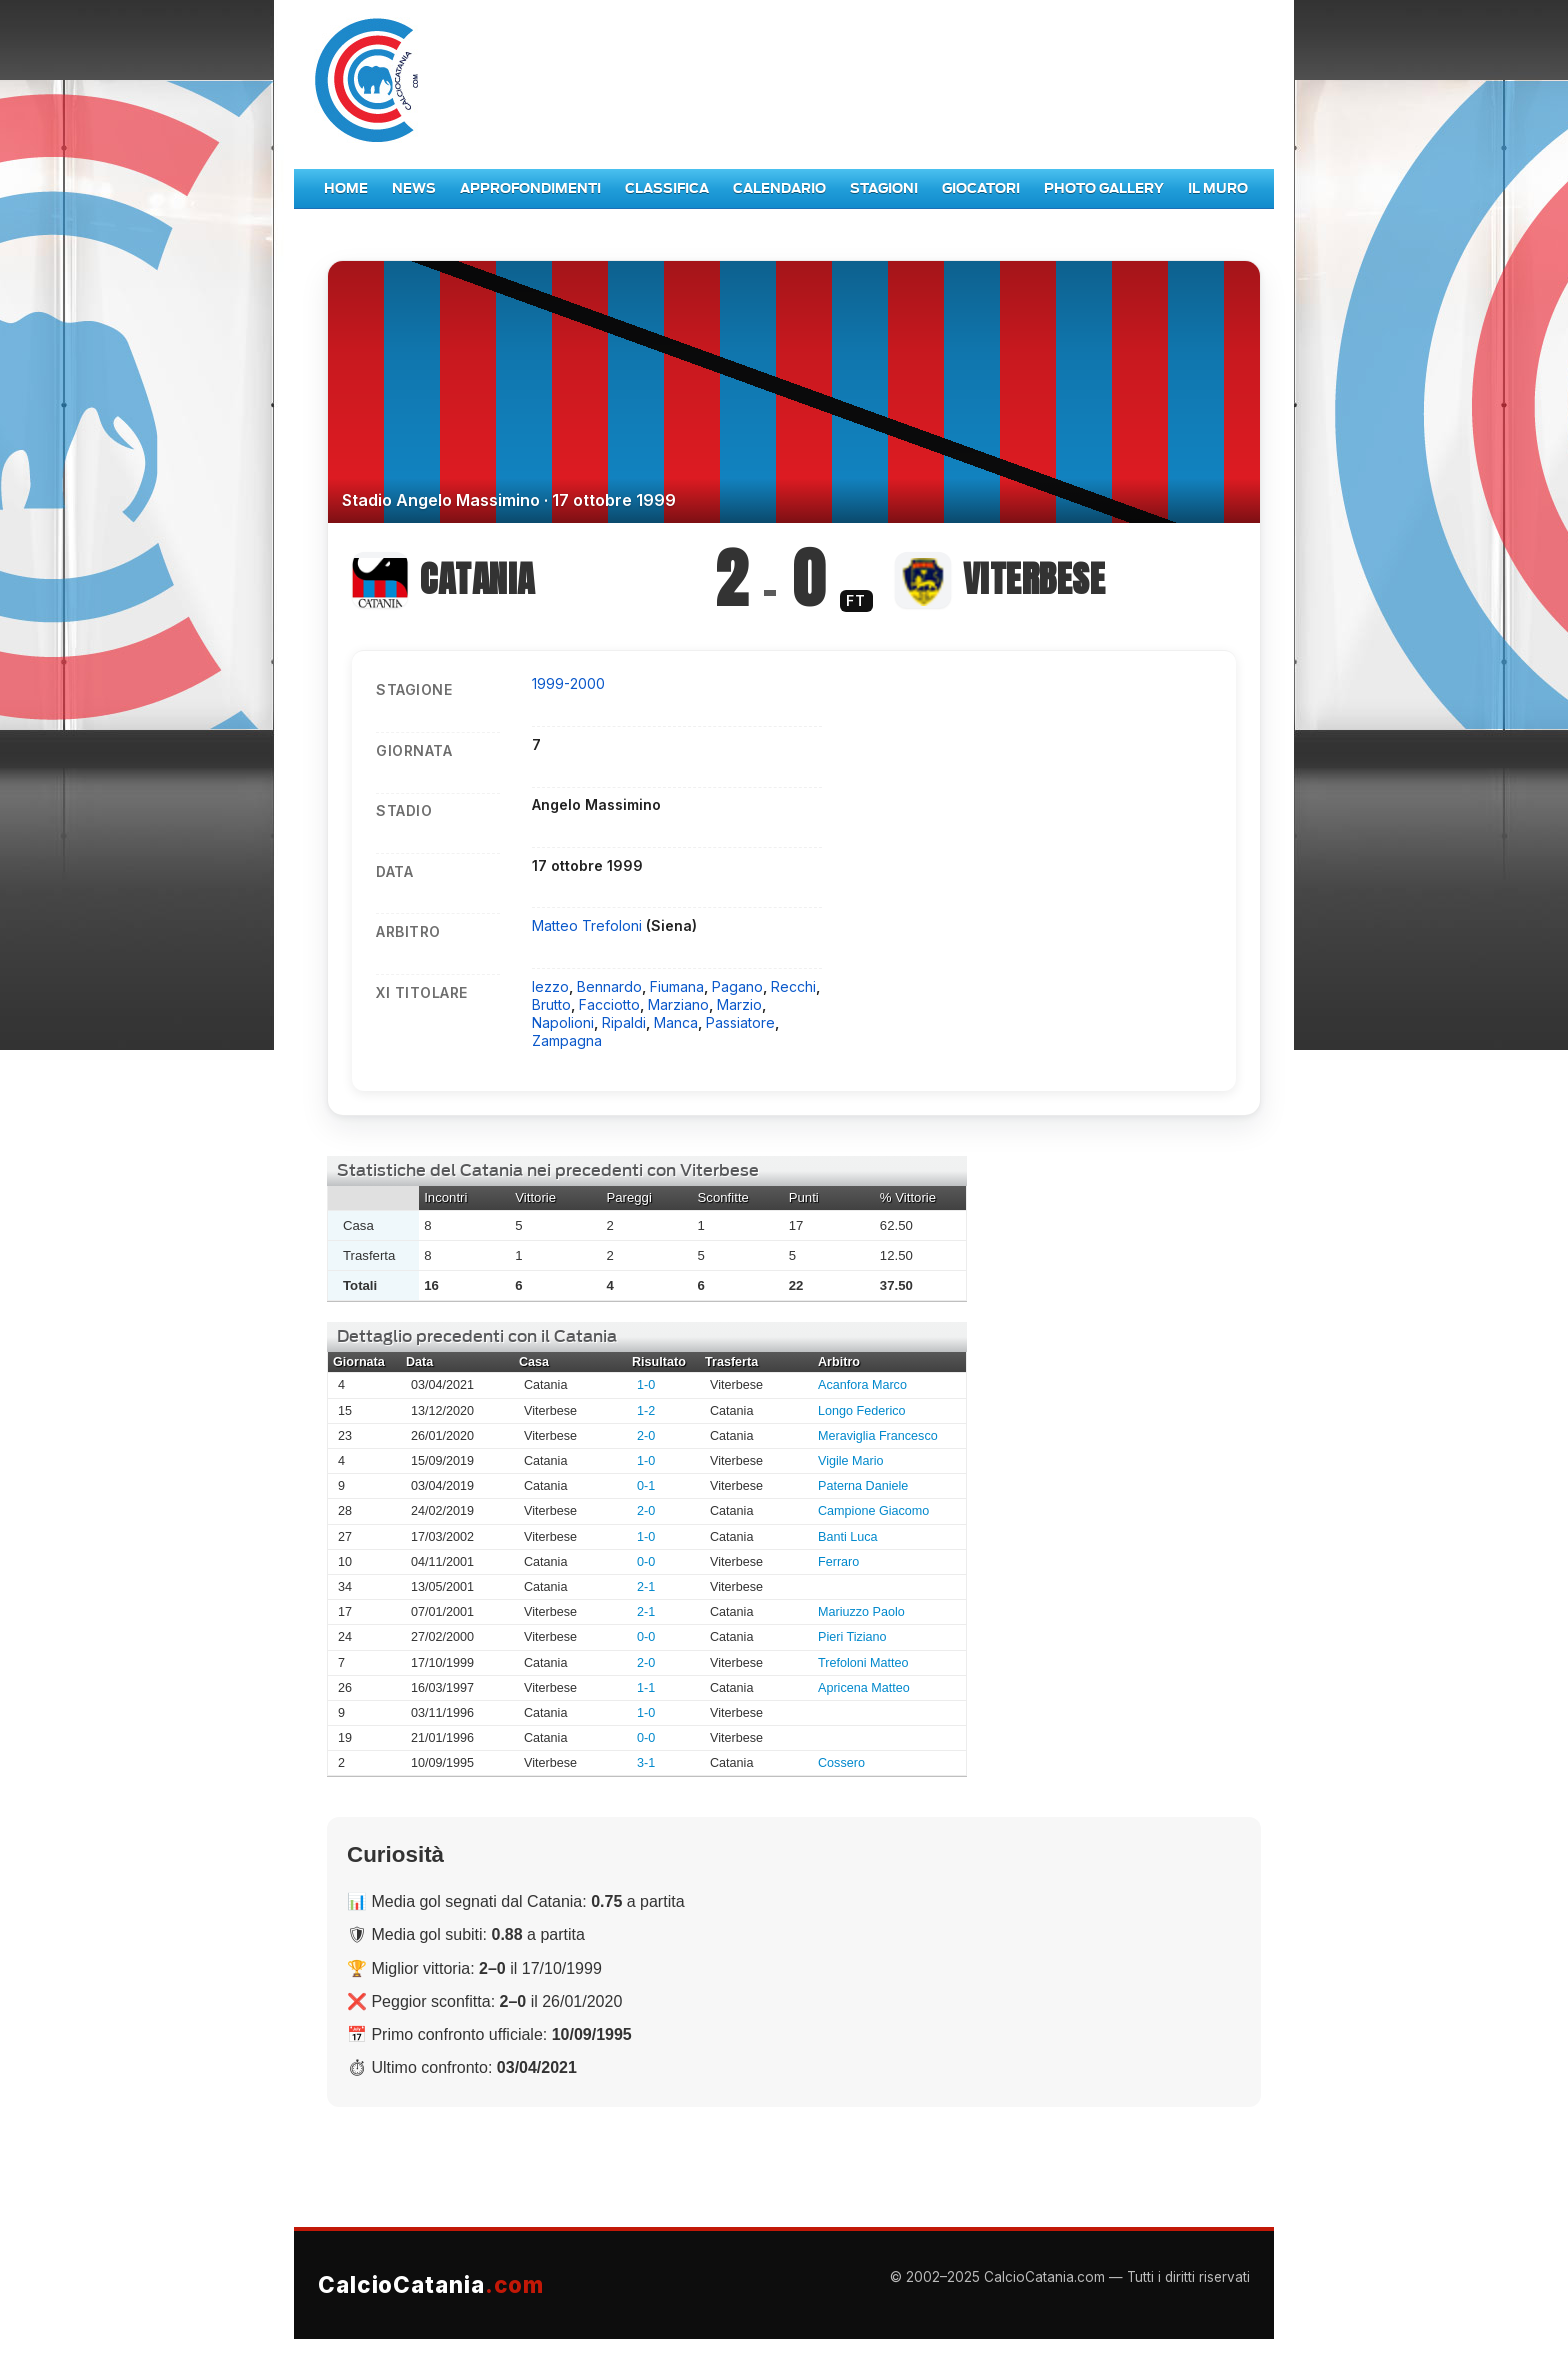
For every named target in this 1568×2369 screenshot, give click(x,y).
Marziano (678, 1004)
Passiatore (740, 1022)
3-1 (646, 1763)
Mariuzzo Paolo (861, 1612)
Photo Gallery (1104, 188)
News (414, 188)
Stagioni (884, 188)
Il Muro (1218, 188)
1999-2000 (568, 683)
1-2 (646, 1411)
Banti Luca (848, 1537)
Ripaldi (624, 1022)
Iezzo (550, 986)
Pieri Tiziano (852, 1637)
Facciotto (609, 1004)
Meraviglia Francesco (878, 1436)
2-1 (646, 1587)
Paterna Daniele (863, 1486)
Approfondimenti (530, 188)
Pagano (737, 986)
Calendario (779, 188)
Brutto (551, 1004)
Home (346, 188)
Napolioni (563, 1022)
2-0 (646, 1436)
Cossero (841, 1763)
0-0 (646, 1562)
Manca (676, 1022)
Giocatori (981, 188)
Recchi (793, 986)
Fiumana (677, 986)
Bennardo (609, 986)
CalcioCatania (431, 2284)
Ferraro (838, 1562)
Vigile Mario (851, 1461)
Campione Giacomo (873, 1511)
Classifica (667, 188)
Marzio (739, 1004)
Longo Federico (862, 1411)
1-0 (646, 1385)
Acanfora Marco (862, 1385)
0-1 (646, 1486)
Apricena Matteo (864, 1688)
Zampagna (567, 1040)
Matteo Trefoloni (589, 925)
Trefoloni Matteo (863, 1663)
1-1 (646, 1688)
